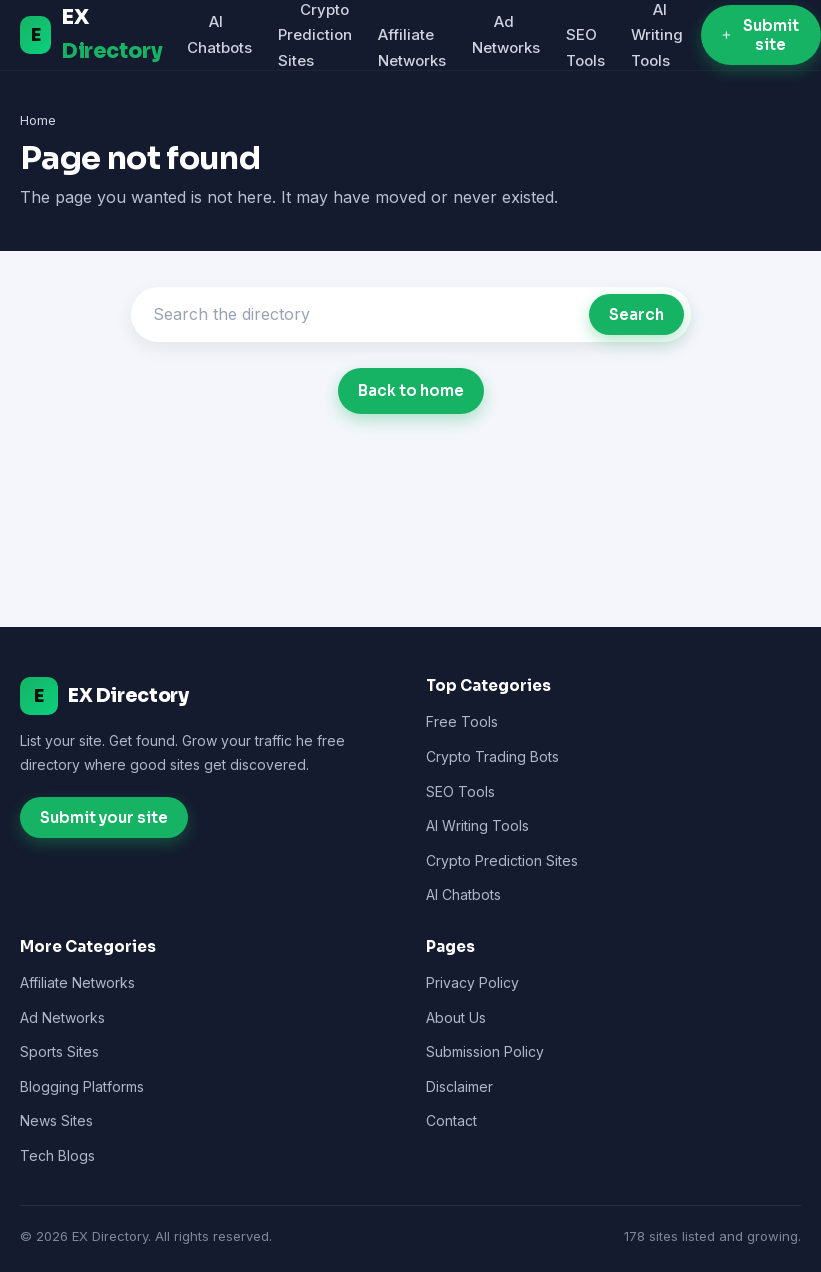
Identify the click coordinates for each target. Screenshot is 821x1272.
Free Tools (462, 721)
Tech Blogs (57, 1155)
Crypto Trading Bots (492, 756)
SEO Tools (460, 791)
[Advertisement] (411, 545)
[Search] (365, 314)
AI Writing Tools (477, 825)
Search (636, 314)
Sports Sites (59, 1051)
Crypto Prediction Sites (502, 860)
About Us (456, 1017)
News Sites (56, 1120)
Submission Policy (485, 1051)
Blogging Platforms (82, 1086)
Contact (451, 1120)
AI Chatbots (463, 894)
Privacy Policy (472, 982)
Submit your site (104, 817)
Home (38, 120)
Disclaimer (459, 1086)
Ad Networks (62, 1017)
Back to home (411, 390)
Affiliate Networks (77, 982)
